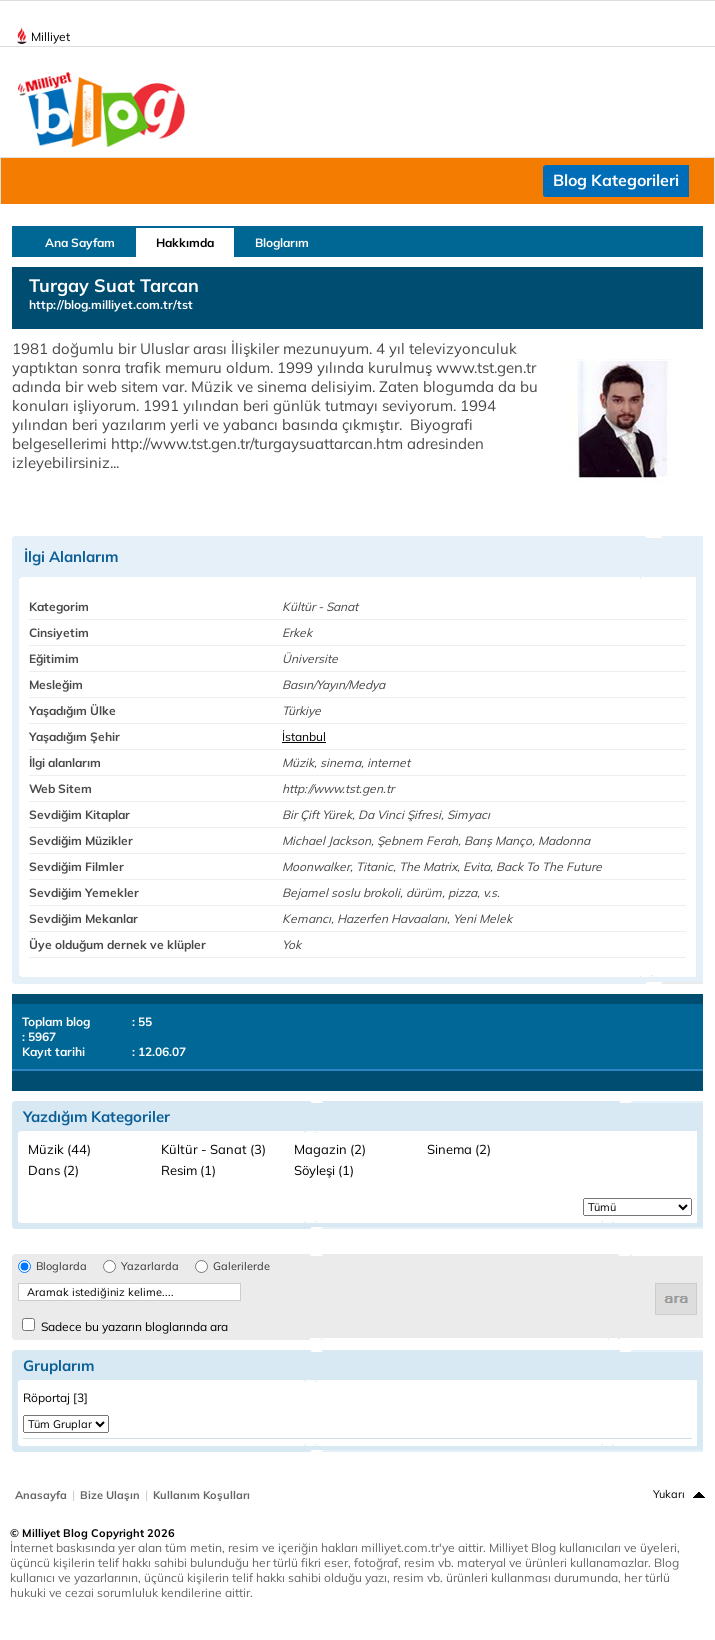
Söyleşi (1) (324, 1170)
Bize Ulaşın (110, 1495)
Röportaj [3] (55, 1397)
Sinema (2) (459, 1149)
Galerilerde (241, 1266)
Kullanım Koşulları (201, 1495)
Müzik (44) (59, 1149)
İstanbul (304, 736)
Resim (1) (188, 1170)
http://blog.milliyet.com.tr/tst (111, 304)
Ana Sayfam (80, 242)
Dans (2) (53, 1170)
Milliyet (42, 33)
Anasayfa (41, 1495)
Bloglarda (61, 1266)
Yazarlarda (150, 1266)
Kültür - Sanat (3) (213, 1149)
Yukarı (669, 1494)
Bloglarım (282, 242)
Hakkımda (185, 242)
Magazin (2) (330, 1149)
